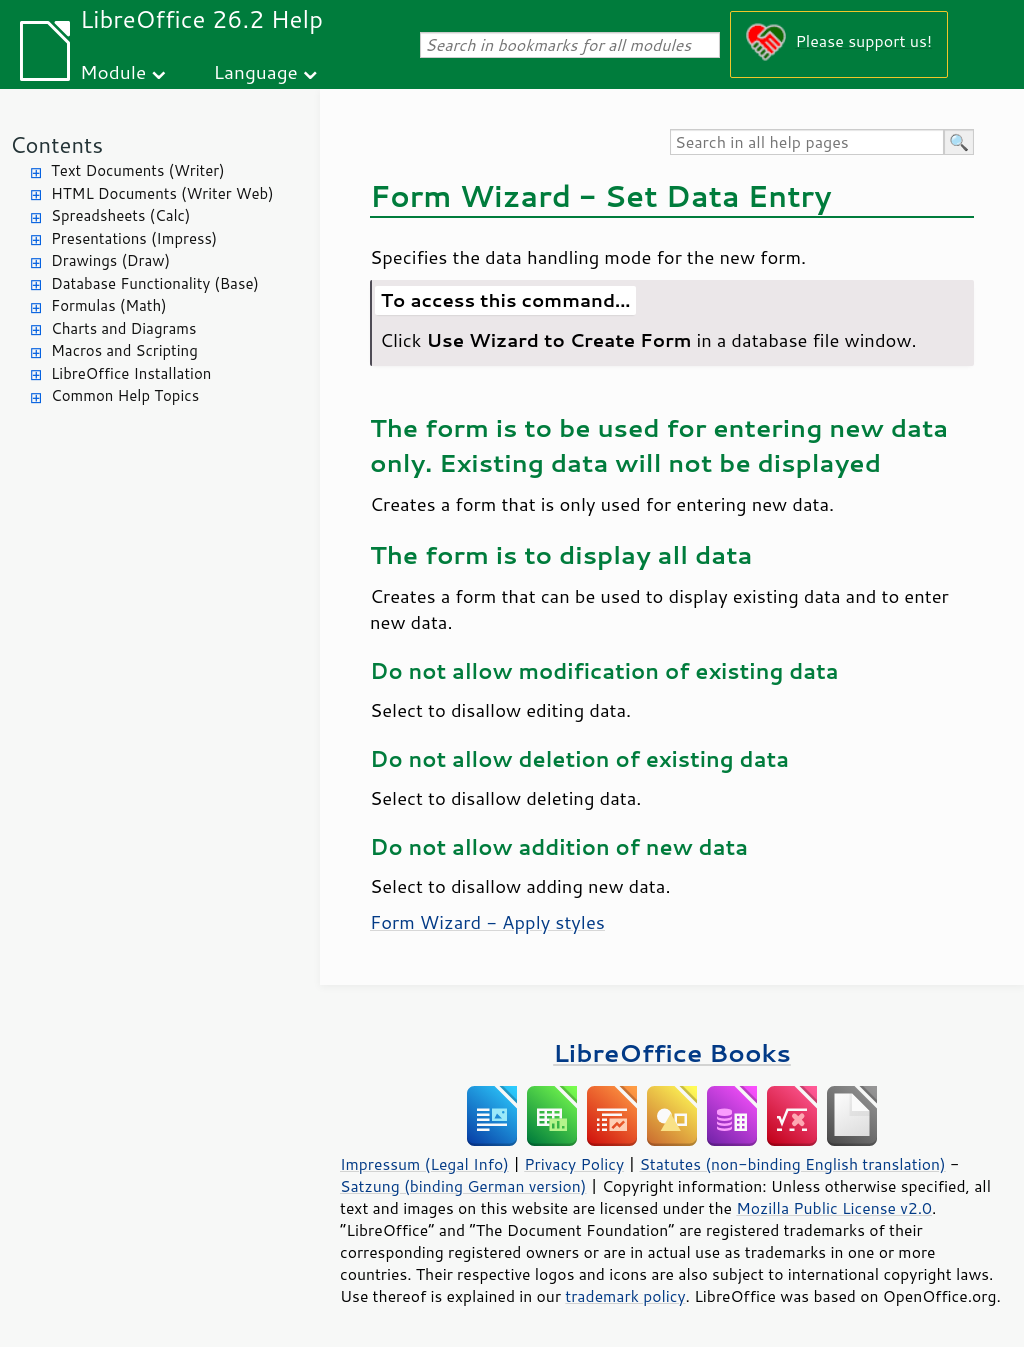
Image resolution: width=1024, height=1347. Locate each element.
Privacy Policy (574, 1164)
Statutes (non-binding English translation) (792, 1164)
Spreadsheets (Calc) (120, 215)
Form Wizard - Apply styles (487, 922)
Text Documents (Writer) (138, 170)
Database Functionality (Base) (155, 283)
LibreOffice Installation (131, 373)
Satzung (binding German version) (463, 1186)
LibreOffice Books (672, 1052)
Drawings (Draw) (110, 260)
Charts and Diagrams (123, 328)
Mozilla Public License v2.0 (834, 1208)
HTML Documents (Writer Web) (162, 193)
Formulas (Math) (109, 305)
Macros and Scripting (124, 350)
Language (256, 71)
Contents (56, 144)
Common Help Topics (125, 395)
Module (113, 71)
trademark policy (625, 1296)
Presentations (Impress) (134, 238)
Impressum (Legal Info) (424, 1164)
